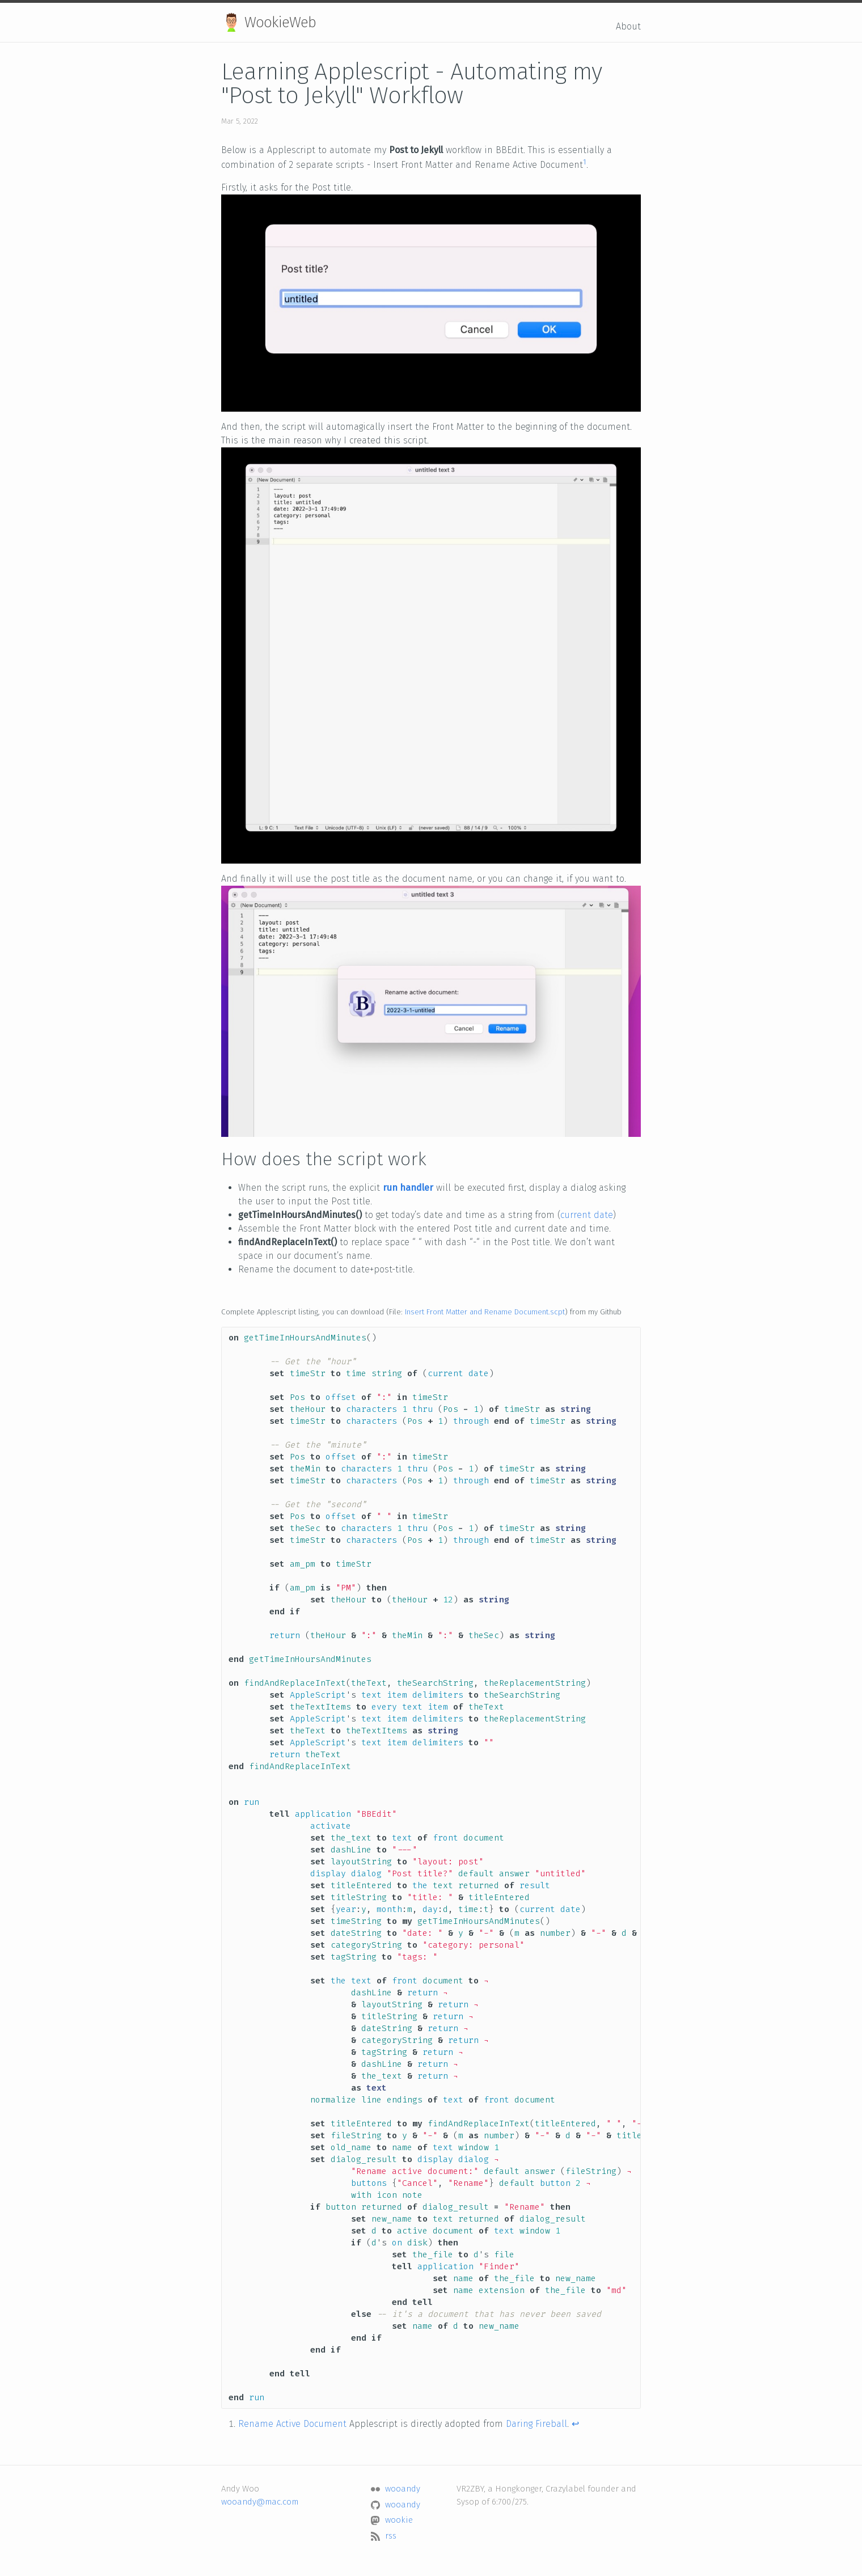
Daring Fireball (536, 2423)
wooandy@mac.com (259, 2502)
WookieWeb (268, 21)
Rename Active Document (292, 2423)
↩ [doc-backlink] (575, 2423)
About (628, 26)
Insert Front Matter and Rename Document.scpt (485, 1312)
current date (586, 1214)
